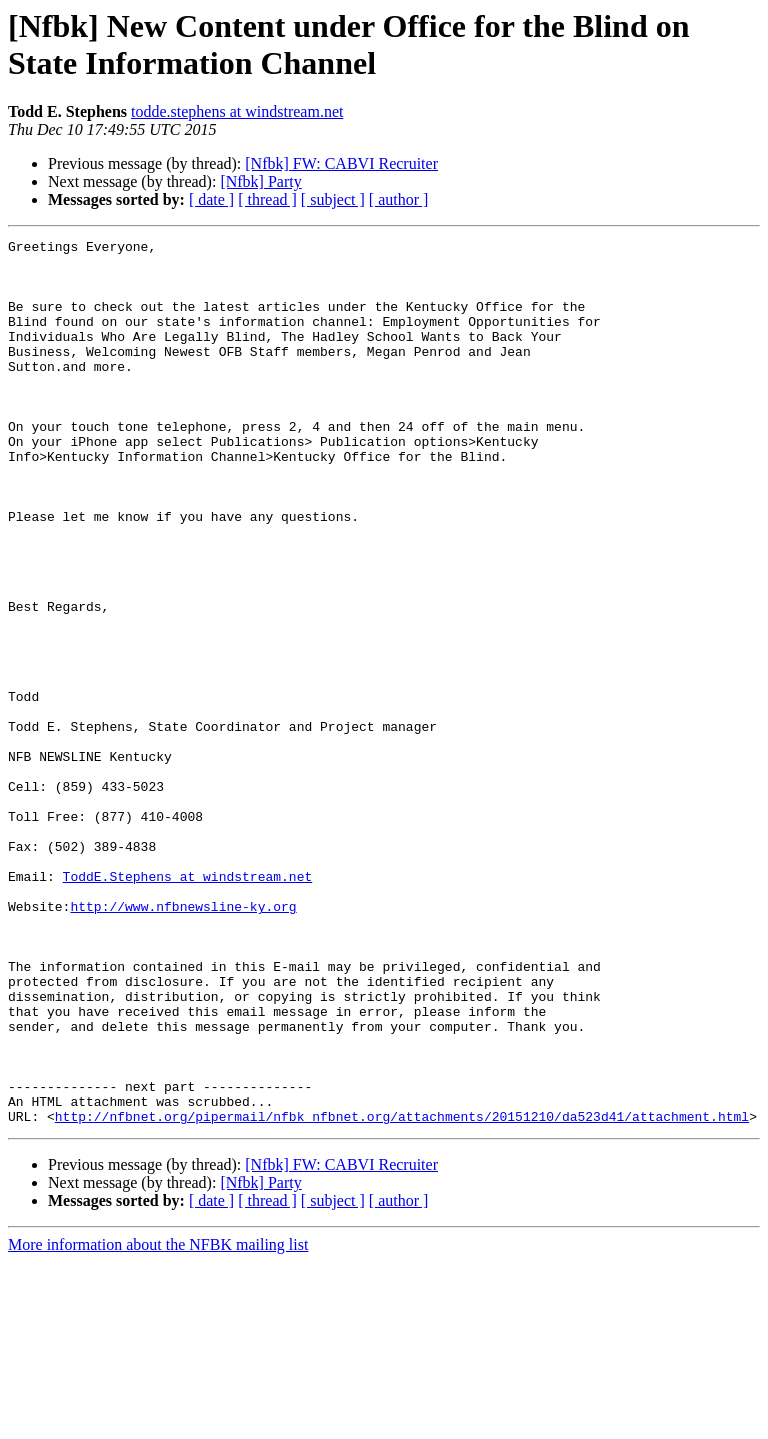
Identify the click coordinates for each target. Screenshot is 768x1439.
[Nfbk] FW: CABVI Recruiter (341, 163)
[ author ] (399, 199)
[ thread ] (267, 199)
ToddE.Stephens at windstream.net (188, 1005)
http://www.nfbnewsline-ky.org (183, 1041)
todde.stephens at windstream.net (237, 111)
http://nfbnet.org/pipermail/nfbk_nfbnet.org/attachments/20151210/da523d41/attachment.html (402, 1293)
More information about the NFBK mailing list (158, 1421)
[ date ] (211, 199)
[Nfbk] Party (260, 181)
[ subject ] (333, 199)
